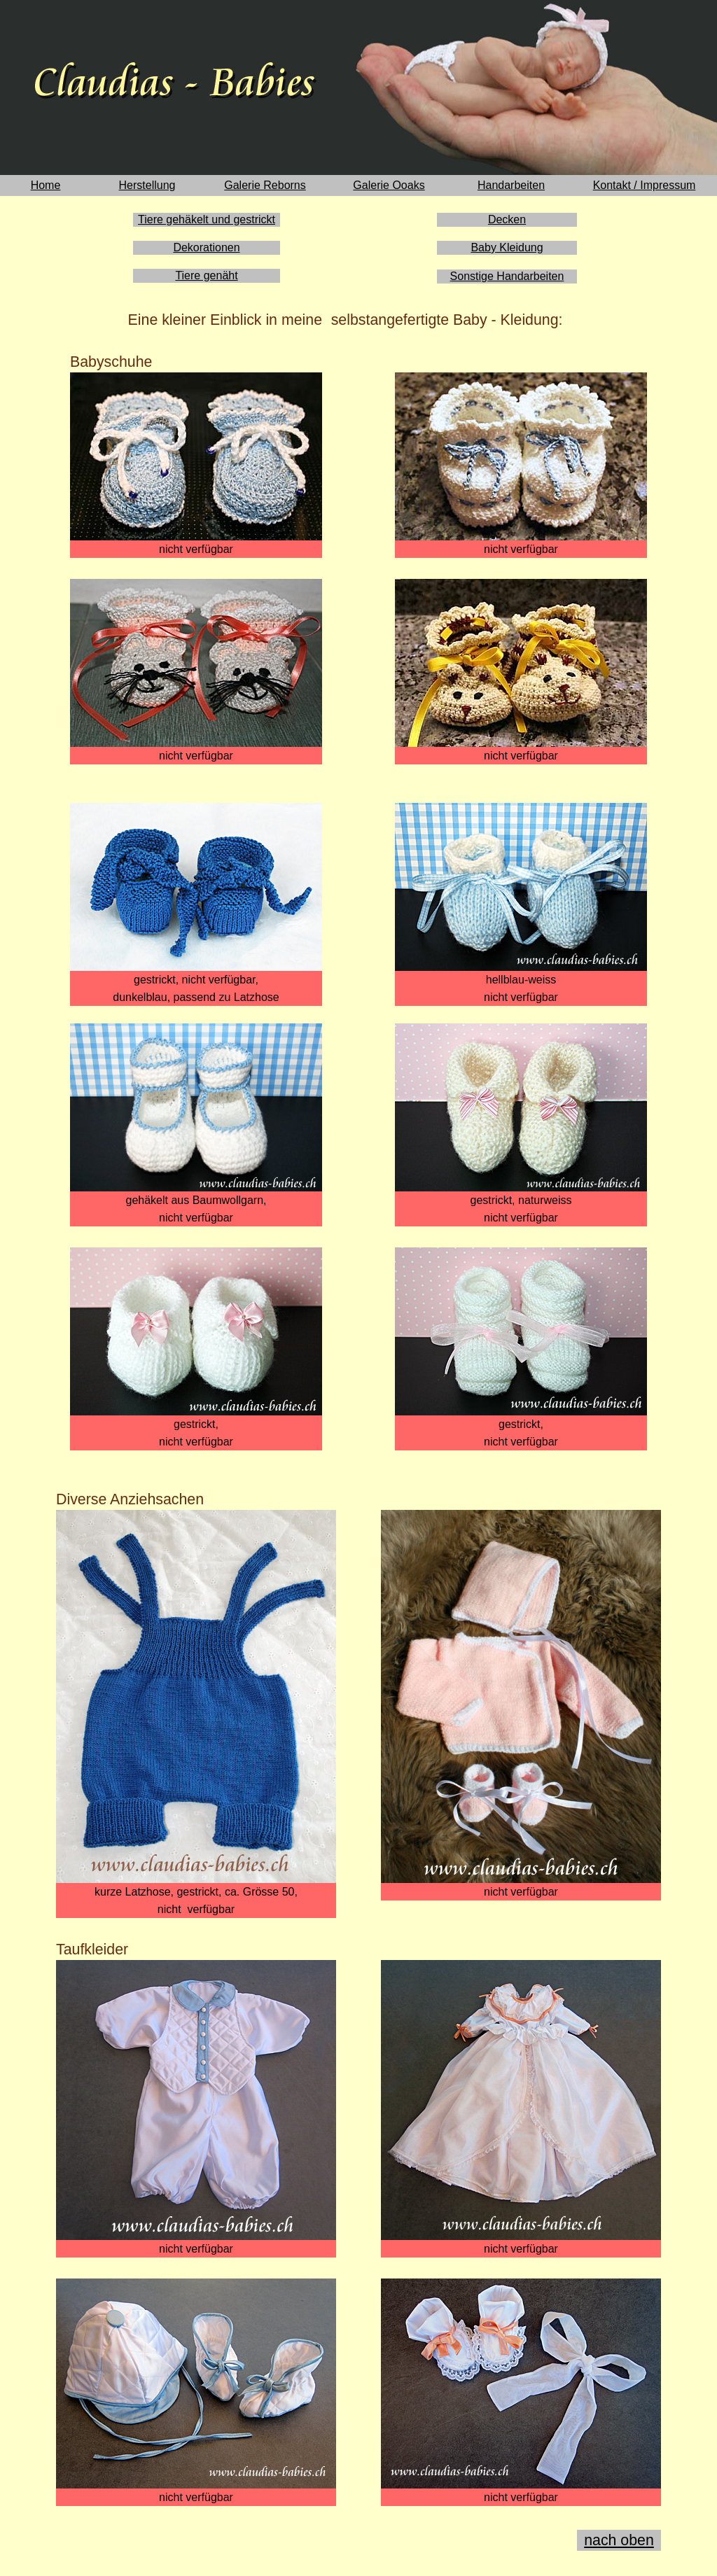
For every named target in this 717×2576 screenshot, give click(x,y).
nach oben (619, 2540)
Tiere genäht (206, 275)
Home (46, 185)
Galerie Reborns (265, 185)
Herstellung (147, 185)
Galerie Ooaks (388, 185)
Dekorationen (206, 247)
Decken (507, 219)
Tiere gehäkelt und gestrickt (206, 219)
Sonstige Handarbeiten (507, 276)
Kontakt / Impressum (644, 185)
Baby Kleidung (507, 247)
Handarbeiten (511, 185)
